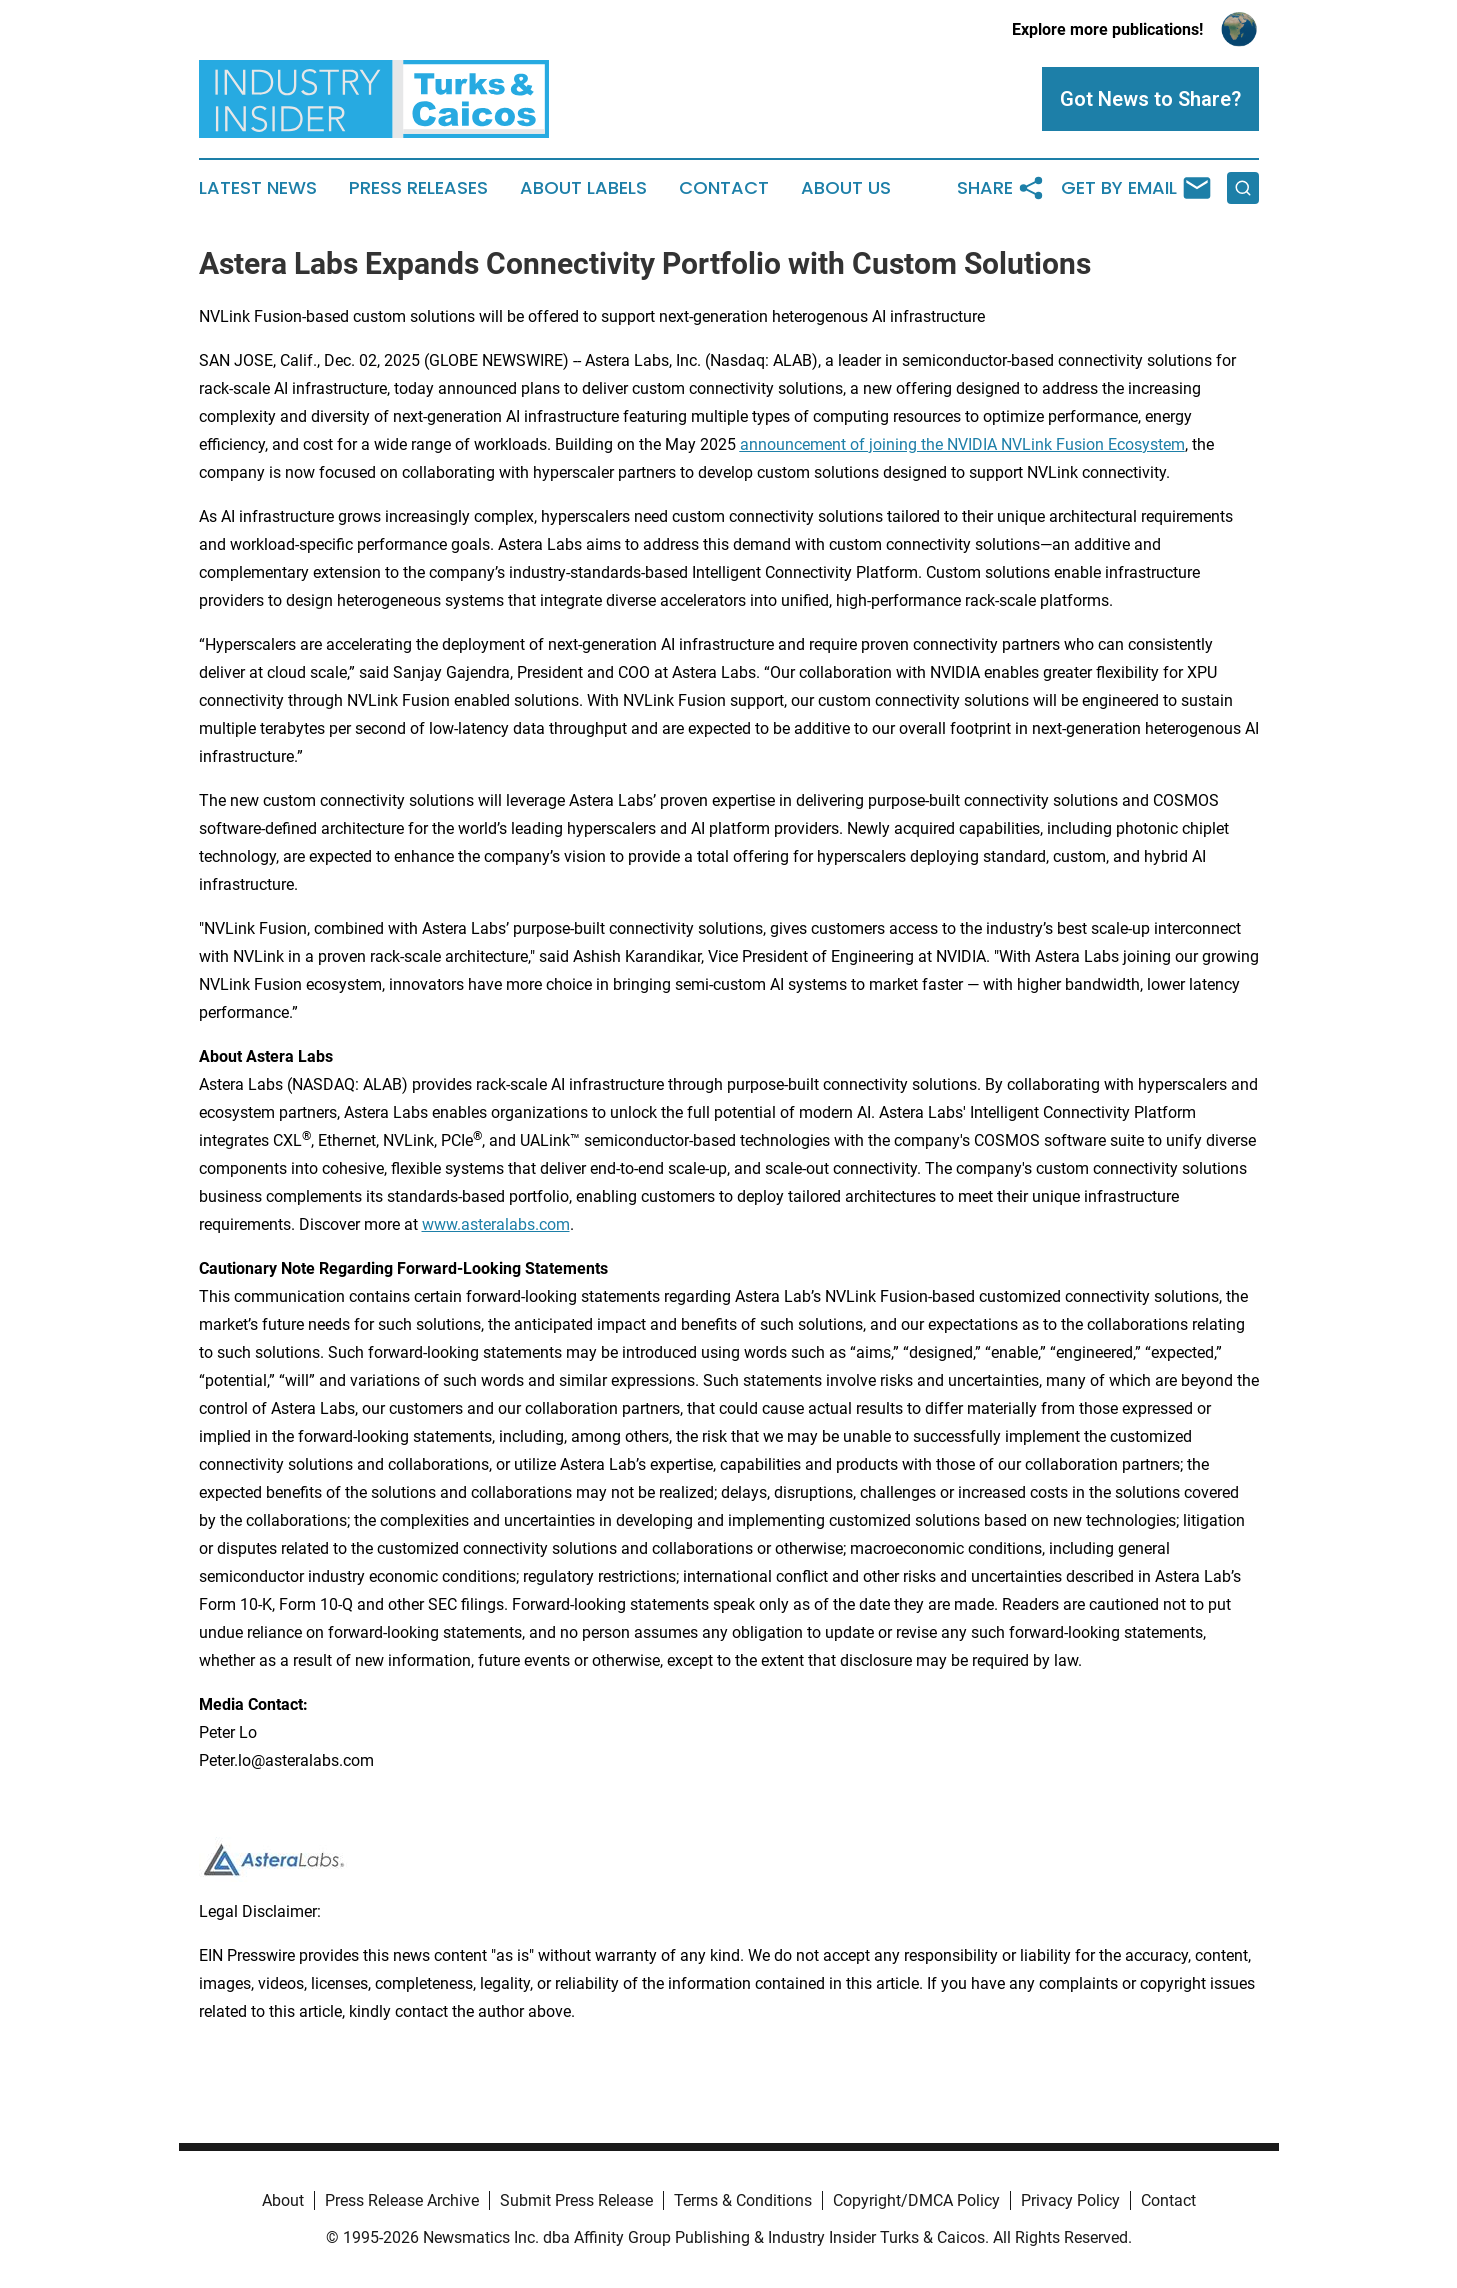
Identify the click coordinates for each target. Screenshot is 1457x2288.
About (283, 2200)
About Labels (583, 188)
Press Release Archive (402, 2200)
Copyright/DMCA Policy (916, 2200)
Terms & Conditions (743, 2200)
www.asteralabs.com (496, 1224)
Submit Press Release (576, 2200)
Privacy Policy (1070, 2200)
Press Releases (418, 188)
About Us (846, 188)
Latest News (258, 188)
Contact (724, 188)
